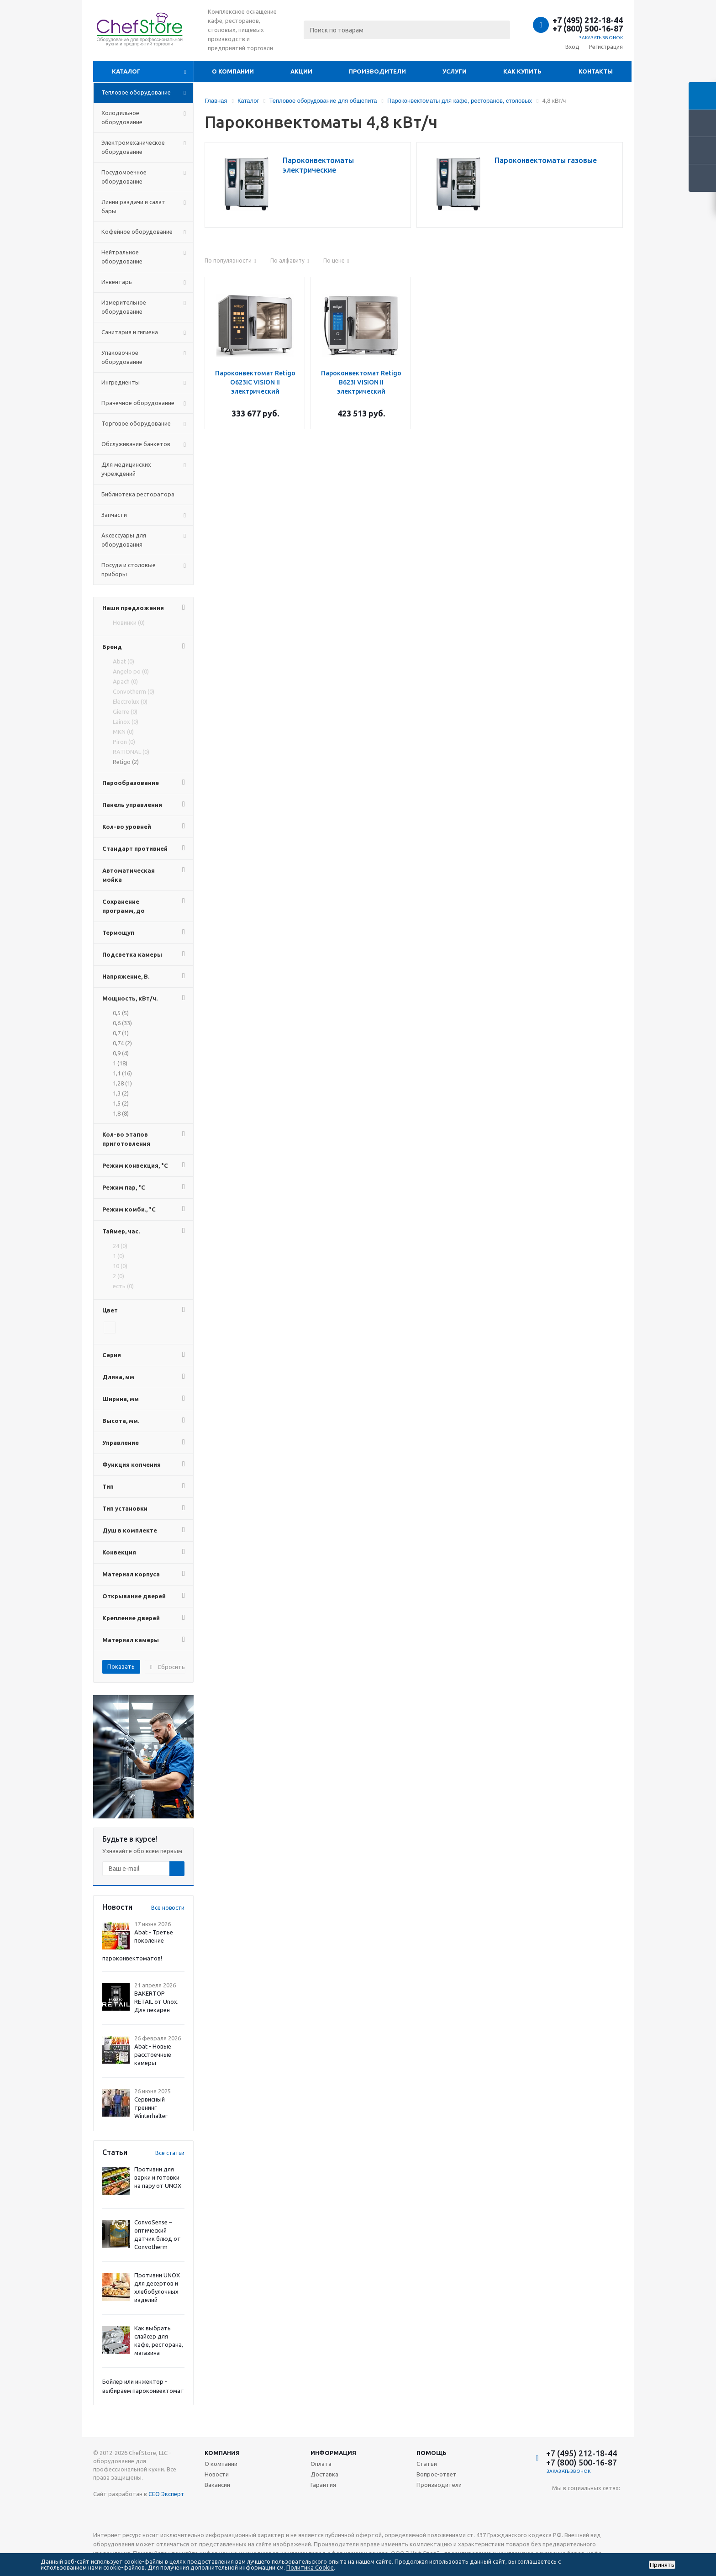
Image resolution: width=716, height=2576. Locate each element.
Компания (222, 2453)
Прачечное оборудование (137, 403)
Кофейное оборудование (137, 231)
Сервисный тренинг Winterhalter (151, 2107)
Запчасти (114, 514)
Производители (377, 71)
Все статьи (169, 2153)
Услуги (454, 71)
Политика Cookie (310, 2567)
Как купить (522, 71)
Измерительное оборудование (123, 307)
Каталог (126, 71)
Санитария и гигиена (129, 332)
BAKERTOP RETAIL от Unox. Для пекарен (156, 2001)
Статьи (426, 2463)
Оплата (321, 2463)
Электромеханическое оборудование (133, 147)
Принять (662, 2564)
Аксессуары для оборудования (123, 540)
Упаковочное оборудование (121, 357)
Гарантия (323, 2484)
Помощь (431, 2453)
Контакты (596, 71)
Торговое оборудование (136, 423)
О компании (233, 71)
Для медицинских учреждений (126, 469)
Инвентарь (116, 282)
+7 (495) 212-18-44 (588, 20)
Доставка (324, 2474)
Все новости (167, 1908)
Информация (333, 2453)
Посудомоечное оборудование (124, 176)
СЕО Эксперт (166, 2494)
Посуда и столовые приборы (128, 569)
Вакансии (217, 2484)
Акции (301, 71)
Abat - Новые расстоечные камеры (152, 2054)
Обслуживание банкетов (135, 444)
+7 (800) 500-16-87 (588, 28)
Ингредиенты (120, 382)
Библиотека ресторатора (137, 494)
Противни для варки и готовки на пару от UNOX (157, 2177)
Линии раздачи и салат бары (133, 206)
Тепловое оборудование (136, 92)
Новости (217, 2474)
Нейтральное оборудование (121, 256)
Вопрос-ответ (436, 2474)
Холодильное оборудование (121, 117)
